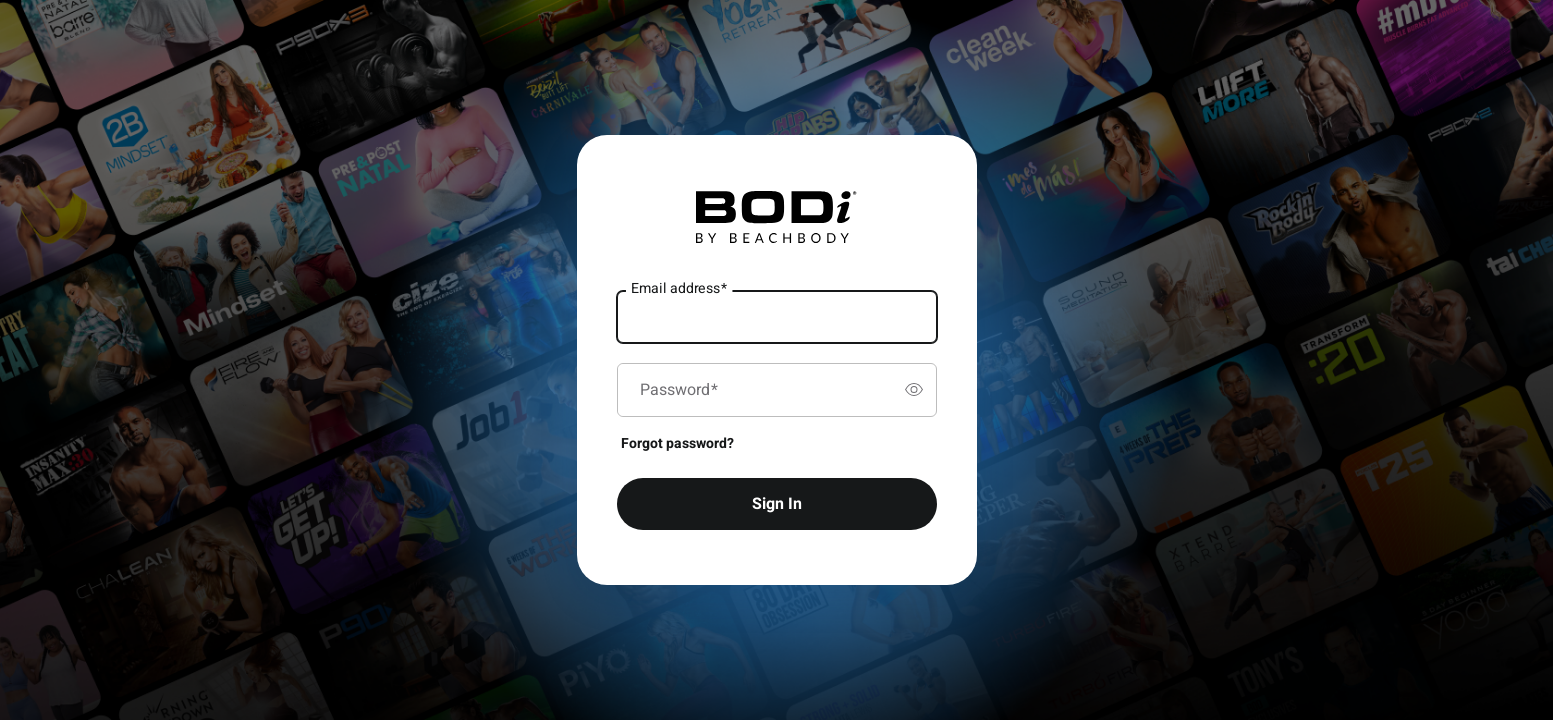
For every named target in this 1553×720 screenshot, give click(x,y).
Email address (679, 288)
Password (679, 390)
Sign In (777, 504)
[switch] (914, 390)
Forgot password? (677, 443)
